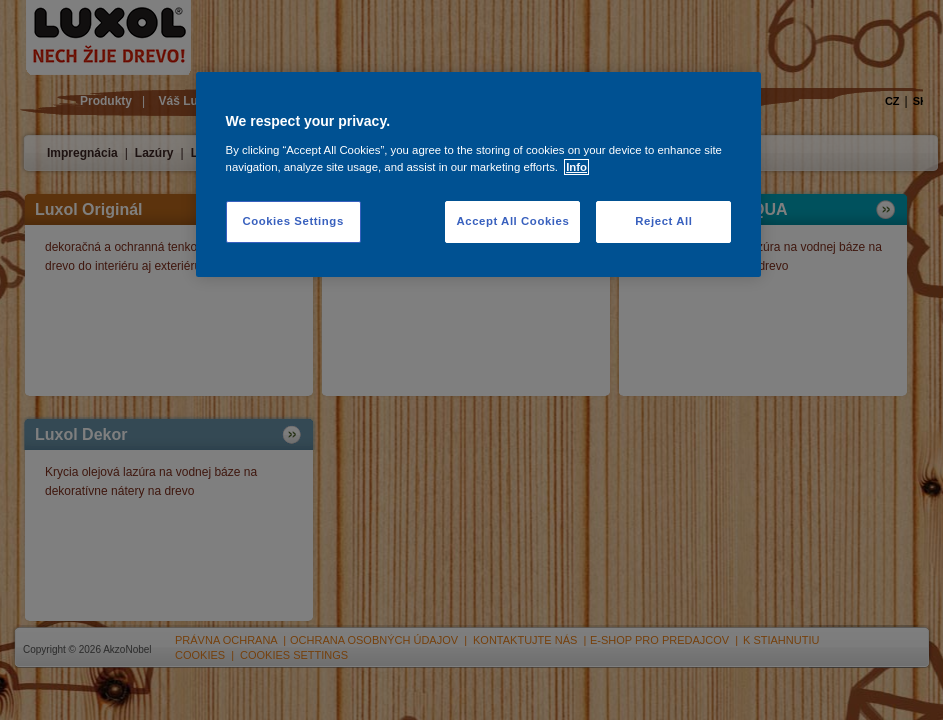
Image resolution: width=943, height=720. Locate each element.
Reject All (663, 221)
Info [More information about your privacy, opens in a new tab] (576, 167)
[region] (479, 174)
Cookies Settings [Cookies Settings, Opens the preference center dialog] (292, 221)
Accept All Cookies (512, 221)
